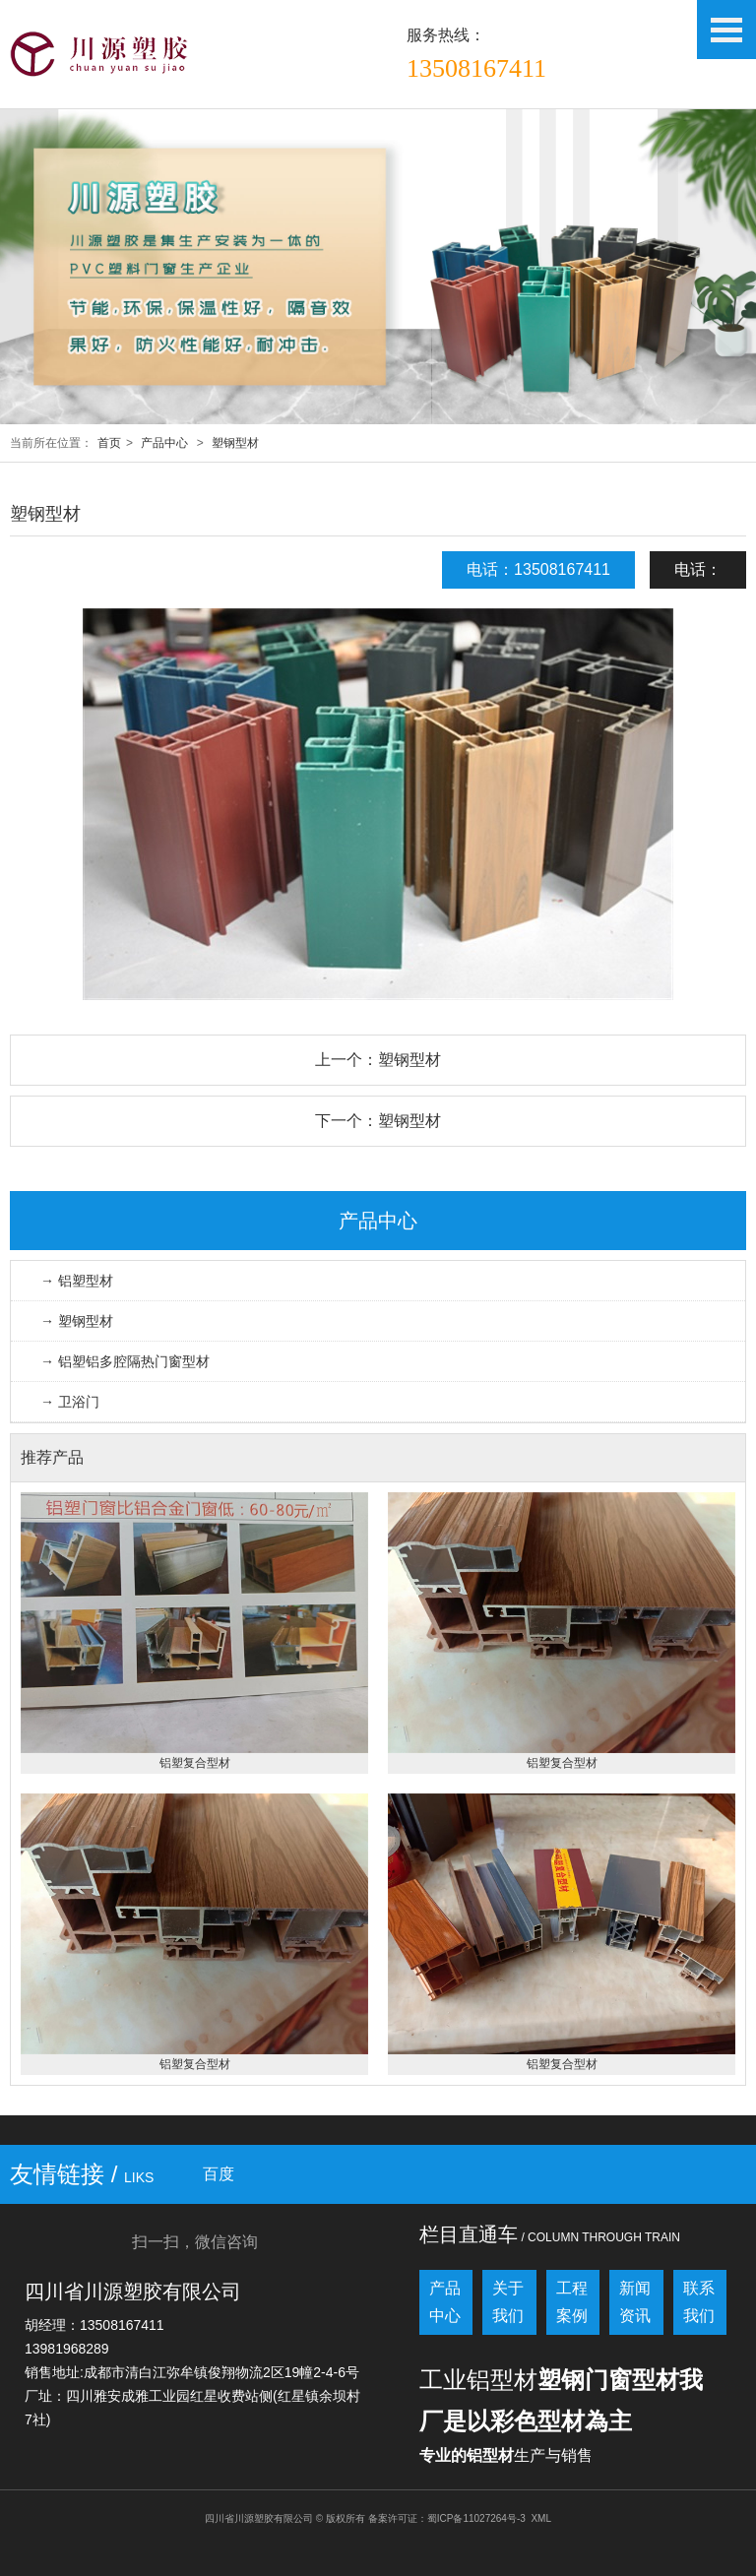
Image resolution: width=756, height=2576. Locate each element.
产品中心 (164, 443)
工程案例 (572, 2302)
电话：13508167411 (538, 569)
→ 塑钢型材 (76, 1321)
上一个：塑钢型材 (378, 1059)
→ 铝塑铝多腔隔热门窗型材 (125, 1361)
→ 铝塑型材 (76, 1280)
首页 (109, 443)
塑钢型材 (235, 443)
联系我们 (699, 2302)
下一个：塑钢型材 (378, 1120)
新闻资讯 (635, 2302)
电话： (698, 569)
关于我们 (508, 2302)
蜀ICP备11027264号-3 (476, 2518)
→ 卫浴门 (69, 1402)
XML (541, 2518)
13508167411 (476, 68)
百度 (218, 2174)
